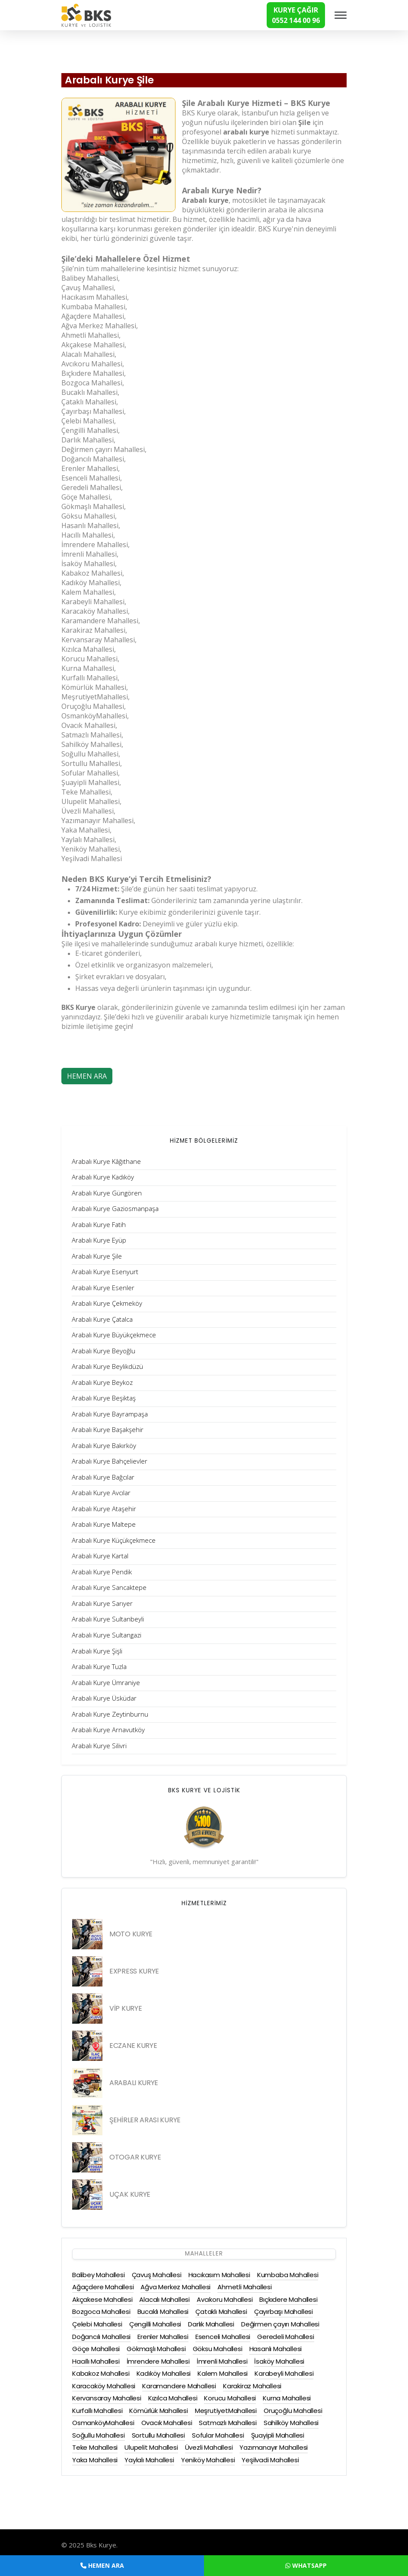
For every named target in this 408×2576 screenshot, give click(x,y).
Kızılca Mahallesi (173, 2398)
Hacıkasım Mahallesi (219, 2274)
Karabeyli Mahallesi (284, 2373)
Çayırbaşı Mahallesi (283, 2311)
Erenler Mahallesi (162, 2336)
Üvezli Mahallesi (209, 2447)
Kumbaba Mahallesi (288, 2274)
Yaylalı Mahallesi (149, 2459)
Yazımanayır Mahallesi (273, 2447)
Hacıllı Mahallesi (96, 2361)
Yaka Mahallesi (95, 2459)
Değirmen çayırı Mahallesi (280, 2324)
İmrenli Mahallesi (222, 2361)
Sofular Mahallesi (218, 2435)
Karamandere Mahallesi (179, 2385)
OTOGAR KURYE (135, 2157)
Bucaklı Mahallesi (163, 2311)
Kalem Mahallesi (223, 2373)
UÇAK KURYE (129, 2194)
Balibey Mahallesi (98, 2274)
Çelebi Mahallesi (97, 2324)
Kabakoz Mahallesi (101, 2373)
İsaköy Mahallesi (279, 2361)
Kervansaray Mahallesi (106, 2398)
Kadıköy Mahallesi (164, 2373)
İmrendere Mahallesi (158, 2361)
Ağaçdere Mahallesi (103, 2286)
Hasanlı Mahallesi (275, 2348)
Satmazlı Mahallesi (227, 2422)
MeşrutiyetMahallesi (226, 2410)
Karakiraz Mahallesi (252, 2385)
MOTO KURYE (131, 1934)
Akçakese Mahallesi (102, 2299)
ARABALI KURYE (133, 2083)
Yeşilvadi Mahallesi (270, 2459)
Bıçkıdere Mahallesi (288, 2299)
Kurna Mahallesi (287, 2398)
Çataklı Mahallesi (221, 2311)
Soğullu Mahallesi (98, 2435)
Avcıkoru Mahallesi (224, 2299)
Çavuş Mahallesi (157, 2274)
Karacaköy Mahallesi (103, 2385)
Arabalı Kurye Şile (109, 80)
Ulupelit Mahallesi (151, 2447)
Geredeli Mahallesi (285, 2336)
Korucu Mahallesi (230, 2398)
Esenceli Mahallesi (222, 2336)
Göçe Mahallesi (96, 2348)
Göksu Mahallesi (217, 2348)
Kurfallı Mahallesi (97, 2410)
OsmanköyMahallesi (103, 2422)
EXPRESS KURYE (134, 1971)
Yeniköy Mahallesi (208, 2459)
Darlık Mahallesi (211, 2324)
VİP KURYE (125, 2008)
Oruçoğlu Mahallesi (293, 2410)
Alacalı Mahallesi (164, 2299)
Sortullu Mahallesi (158, 2435)
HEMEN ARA (87, 1076)
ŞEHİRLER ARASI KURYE (145, 2120)
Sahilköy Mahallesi (291, 2422)
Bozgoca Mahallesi (101, 2311)
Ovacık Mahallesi (166, 2422)
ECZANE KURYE (133, 2046)
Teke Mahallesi (95, 2447)
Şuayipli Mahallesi (277, 2435)
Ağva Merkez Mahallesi (175, 2286)
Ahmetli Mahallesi (244, 2286)
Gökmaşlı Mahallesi (156, 2348)
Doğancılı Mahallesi (101, 2336)
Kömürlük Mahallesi (158, 2410)
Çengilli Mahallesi (155, 2324)
